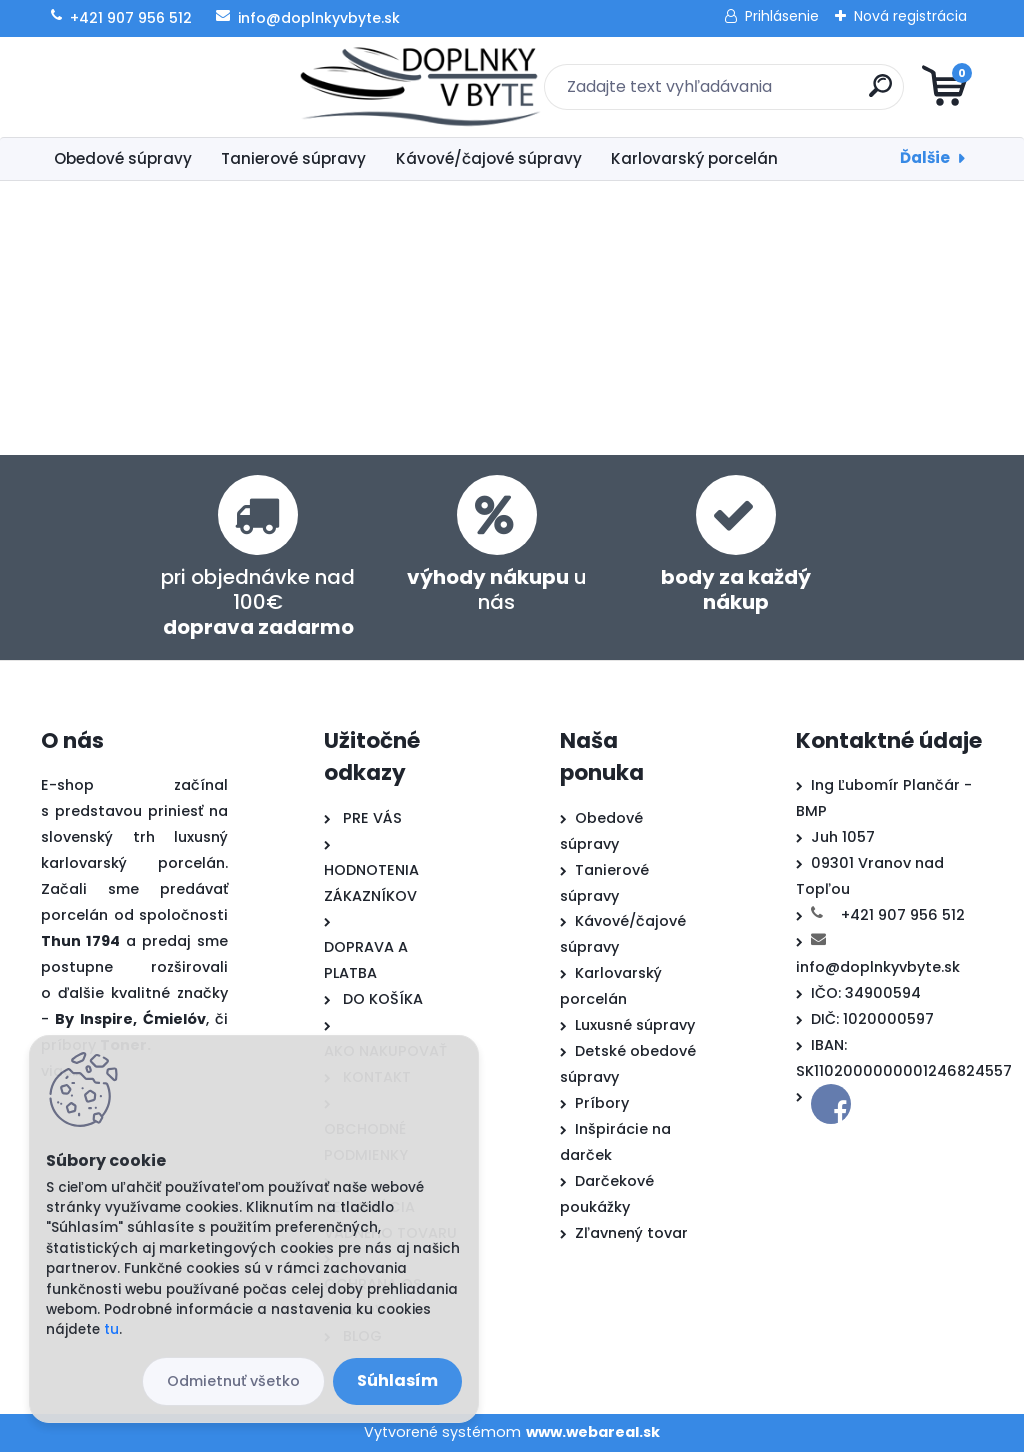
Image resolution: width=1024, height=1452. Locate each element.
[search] (752, 93)
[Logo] (163, 87)
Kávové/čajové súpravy (489, 158)
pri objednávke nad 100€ (258, 602)
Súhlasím (397, 1380)
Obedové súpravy (123, 158)
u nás (497, 589)
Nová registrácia (910, 16)
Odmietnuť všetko (233, 1381)
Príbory (602, 1103)
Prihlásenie (782, 16)
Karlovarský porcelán (694, 158)
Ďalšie (925, 157)
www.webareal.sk (593, 1432)
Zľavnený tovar (631, 1233)
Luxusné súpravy (635, 1025)
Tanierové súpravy (293, 158)
